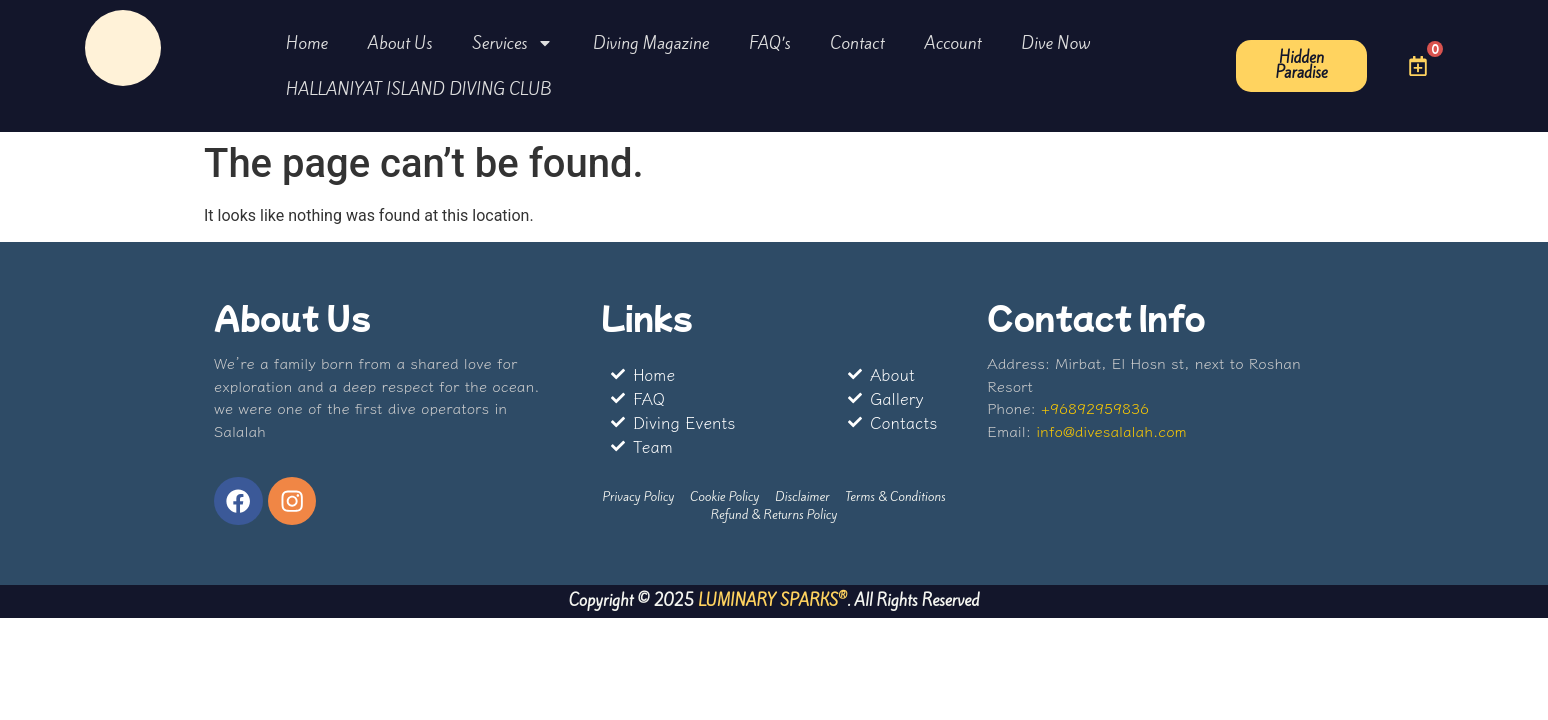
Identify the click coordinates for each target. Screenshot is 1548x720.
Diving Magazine (651, 43)
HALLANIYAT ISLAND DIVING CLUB (419, 89)
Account (952, 43)
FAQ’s (769, 43)
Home (307, 43)
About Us (400, 43)
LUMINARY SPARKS (768, 602)
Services (512, 43)
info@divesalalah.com (1111, 430)
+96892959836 (1095, 407)
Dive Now (1056, 43)
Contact (858, 43)
